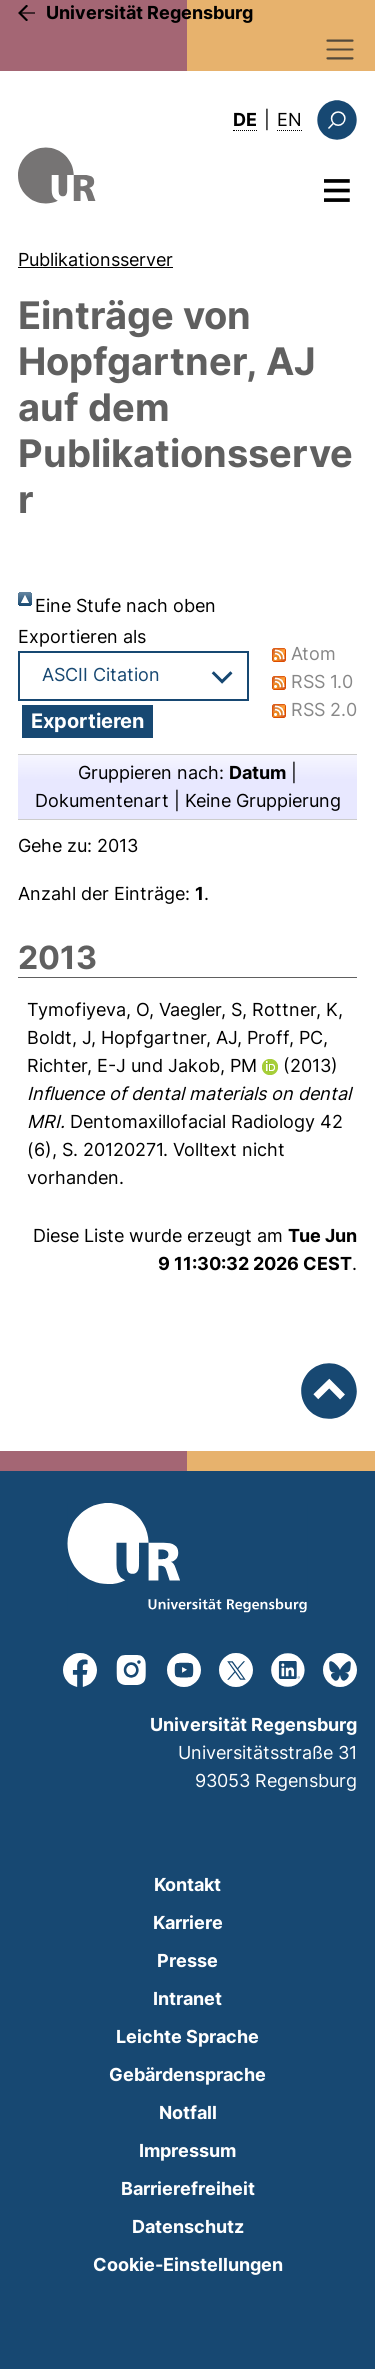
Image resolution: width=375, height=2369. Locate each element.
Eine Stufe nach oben (125, 605)
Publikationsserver (95, 259)
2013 (117, 845)
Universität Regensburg (149, 12)
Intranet (187, 1998)
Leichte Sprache (187, 2036)
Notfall (188, 2112)
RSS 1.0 (322, 681)
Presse (187, 1960)
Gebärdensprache (187, 2074)
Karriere (188, 1922)
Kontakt (187, 1884)
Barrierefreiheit (188, 2188)
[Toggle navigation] (340, 49)
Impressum (187, 2150)
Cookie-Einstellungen (188, 2264)
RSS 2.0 (324, 709)
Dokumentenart (102, 800)
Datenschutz (188, 2226)
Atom (313, 653)
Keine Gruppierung (263, 800)
